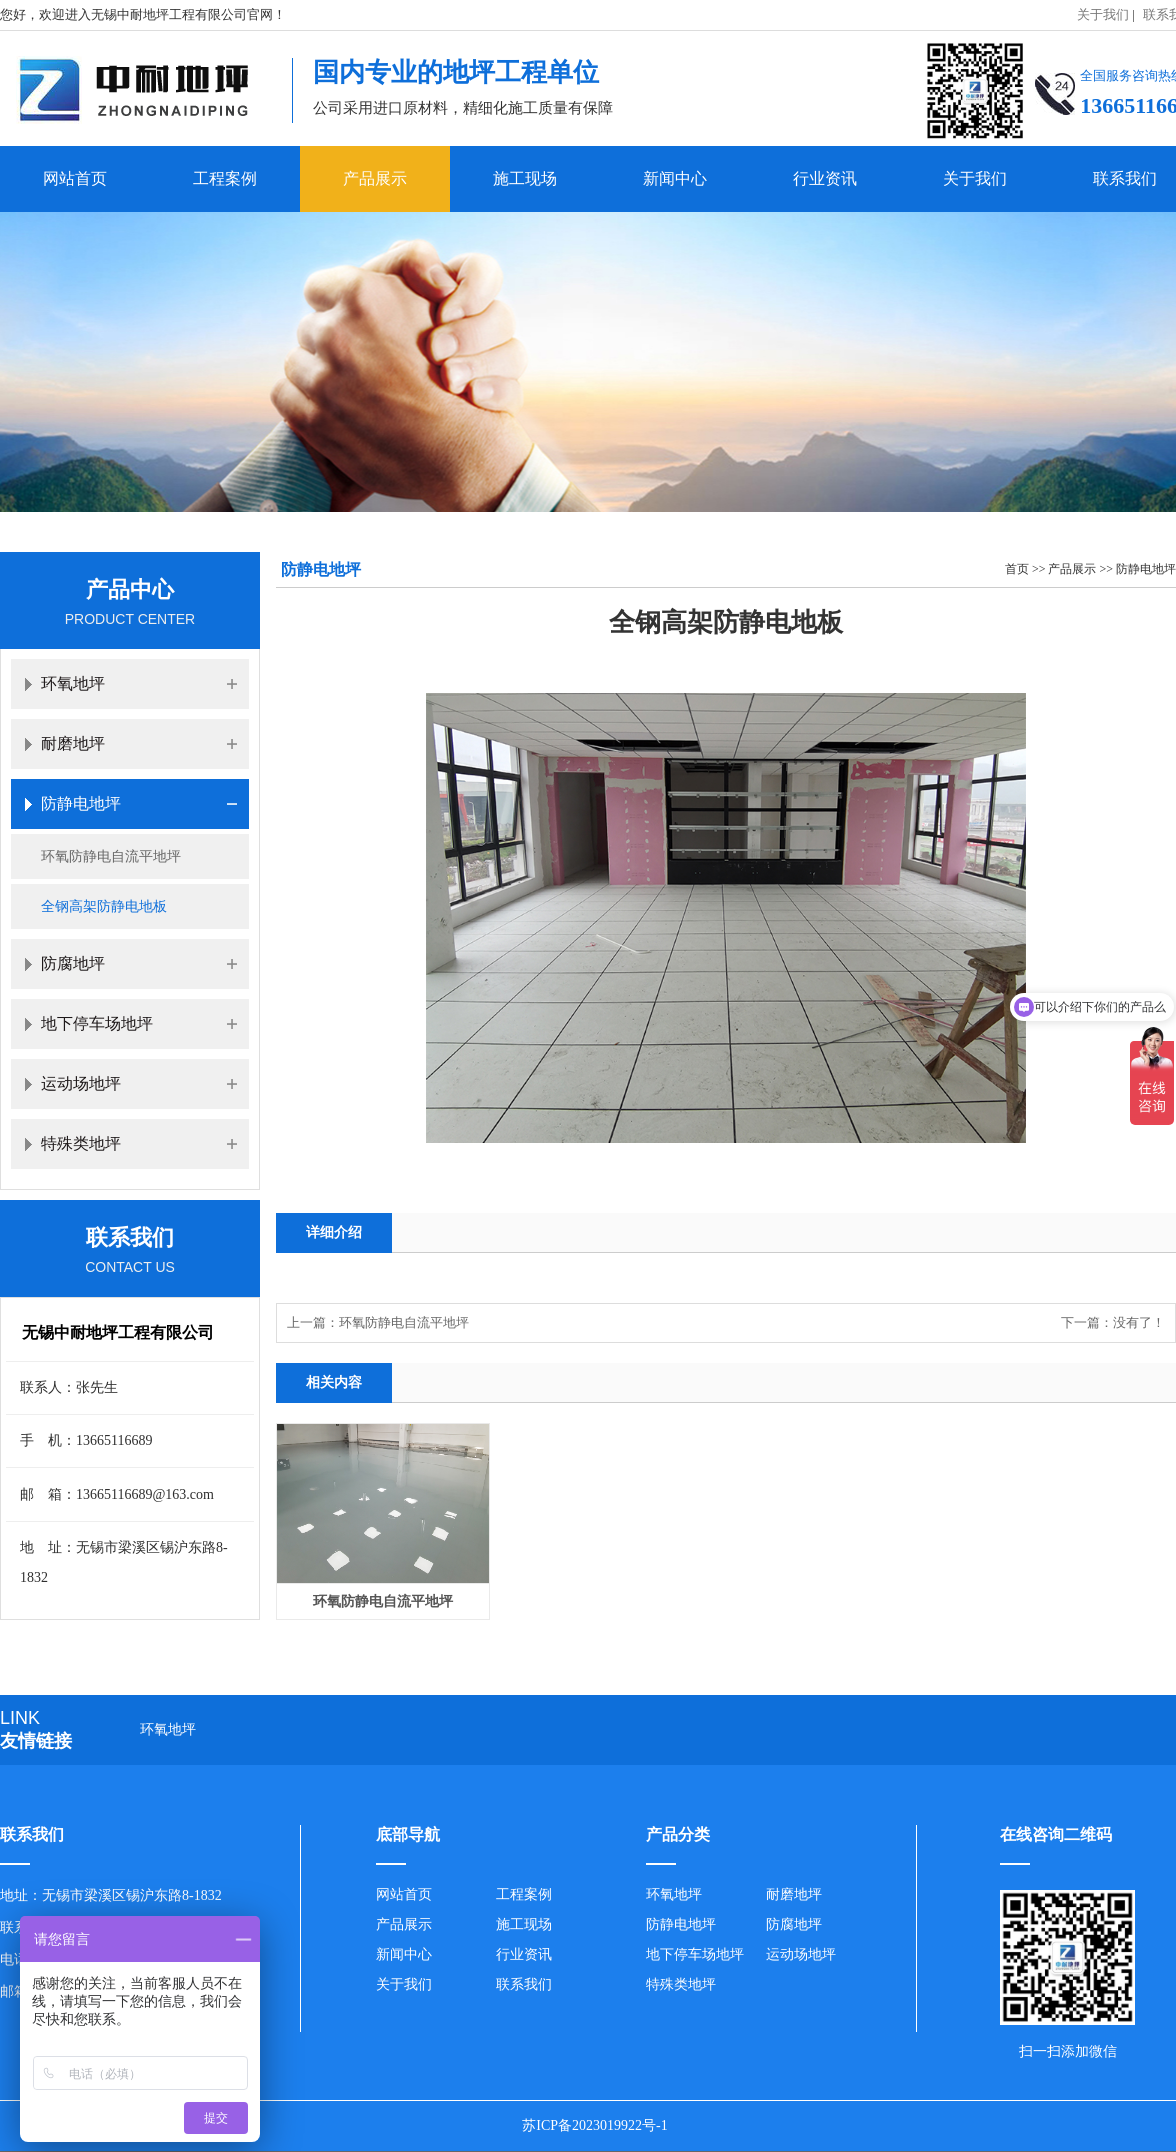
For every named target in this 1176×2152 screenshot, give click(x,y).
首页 (1017, 569)
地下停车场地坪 (97, 1023)
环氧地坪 (73, 683)
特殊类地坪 (81, 1143)
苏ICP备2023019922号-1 (594, 2125)
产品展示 (375, 178)
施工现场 (525, 178)
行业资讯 (825, 178)
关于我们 (1103, 14)
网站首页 (75, 178)
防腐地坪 (73, 963)
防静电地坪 (1146, 569)
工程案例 (225, 178)
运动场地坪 (81, 1083)
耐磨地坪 (73, 743)
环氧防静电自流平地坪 (404, 1322)
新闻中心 (675, 178)
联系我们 (524, 1984)
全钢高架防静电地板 (104, 906)
